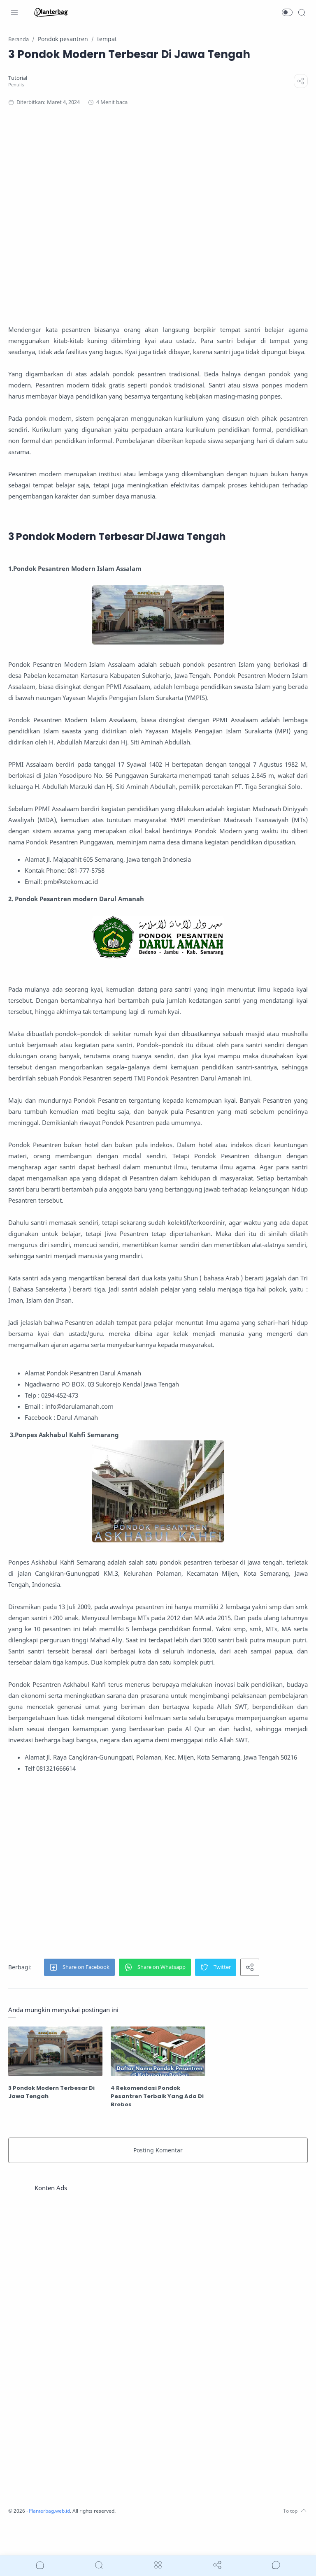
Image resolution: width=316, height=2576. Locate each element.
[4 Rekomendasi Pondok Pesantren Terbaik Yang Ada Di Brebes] (158, 2084)
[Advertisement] (158, 215)
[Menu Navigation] (14, 12)
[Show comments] (276, 2564)
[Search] (301, 12)
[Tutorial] (19, 77)
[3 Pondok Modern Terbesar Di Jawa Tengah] (56, 2084)
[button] (287, 12)
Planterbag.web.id (53, 2543)
